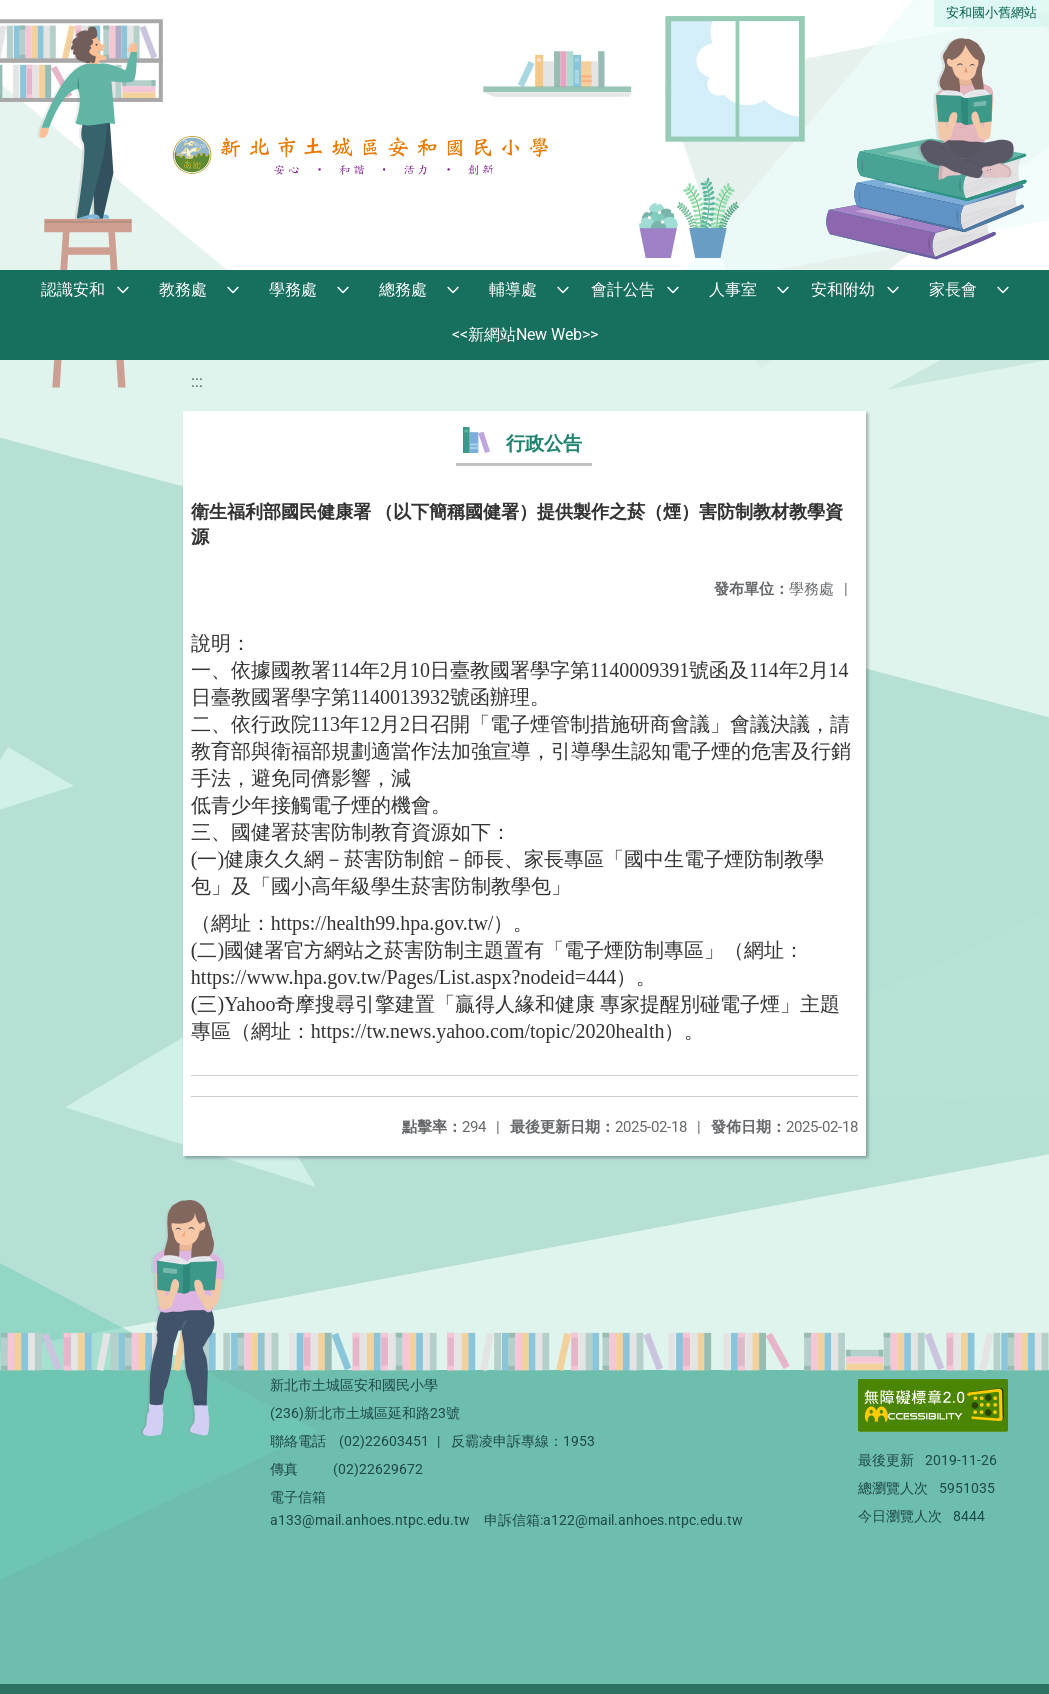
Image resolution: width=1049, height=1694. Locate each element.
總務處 (403, 289)
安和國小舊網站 (991, 12)
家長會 (953, 289)
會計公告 (623, 289)
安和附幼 (843, 289)
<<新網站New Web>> (525, 334)
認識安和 (73, 289)
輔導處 (513, 289)
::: (197, 381)
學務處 (293, 289)
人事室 (733, 289)
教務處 (183, 289)
